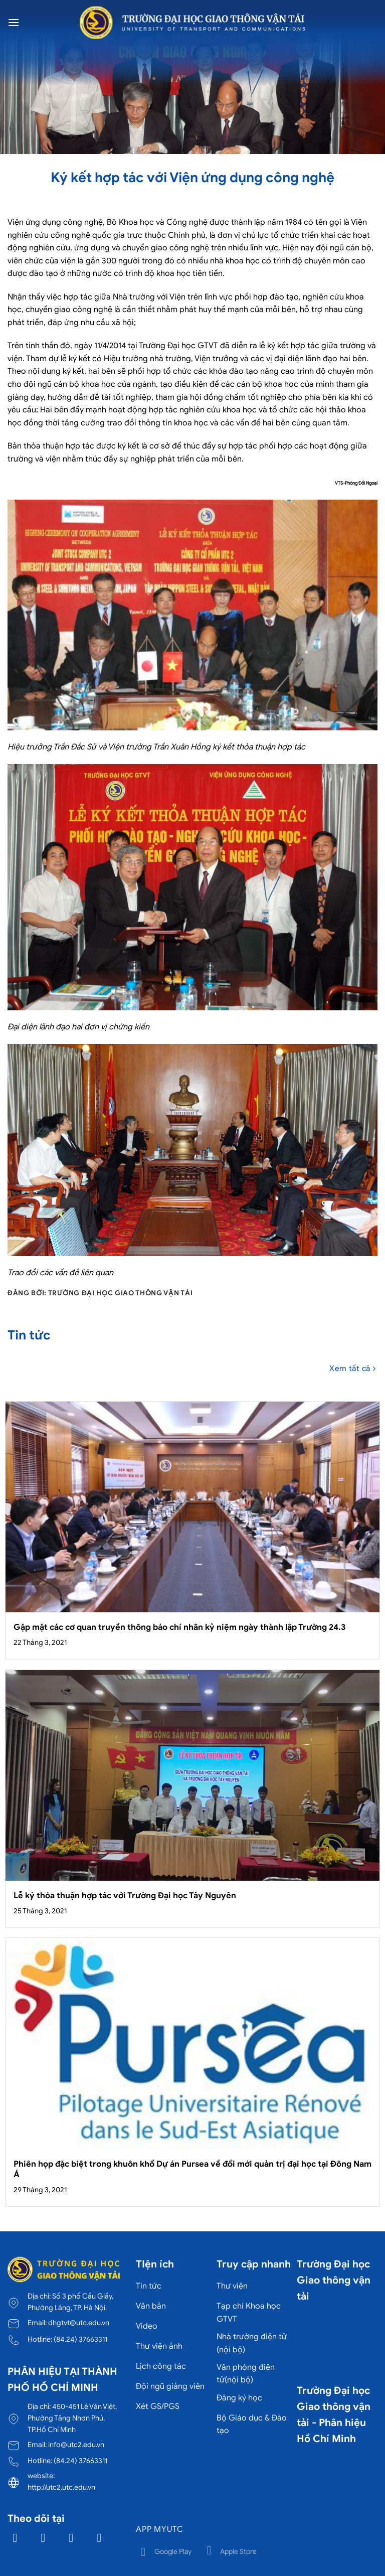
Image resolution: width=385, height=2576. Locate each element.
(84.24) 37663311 (80, 2339)
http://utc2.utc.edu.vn (61, 2487)
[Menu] (14, 22)
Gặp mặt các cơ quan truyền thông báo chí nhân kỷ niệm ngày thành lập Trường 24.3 (179, 1627)
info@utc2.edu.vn (76, 2444)
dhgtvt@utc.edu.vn (78, 2322)
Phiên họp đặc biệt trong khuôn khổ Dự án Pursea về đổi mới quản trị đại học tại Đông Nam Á (192, 2169)
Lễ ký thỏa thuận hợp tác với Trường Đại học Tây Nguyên (125, 1895)
